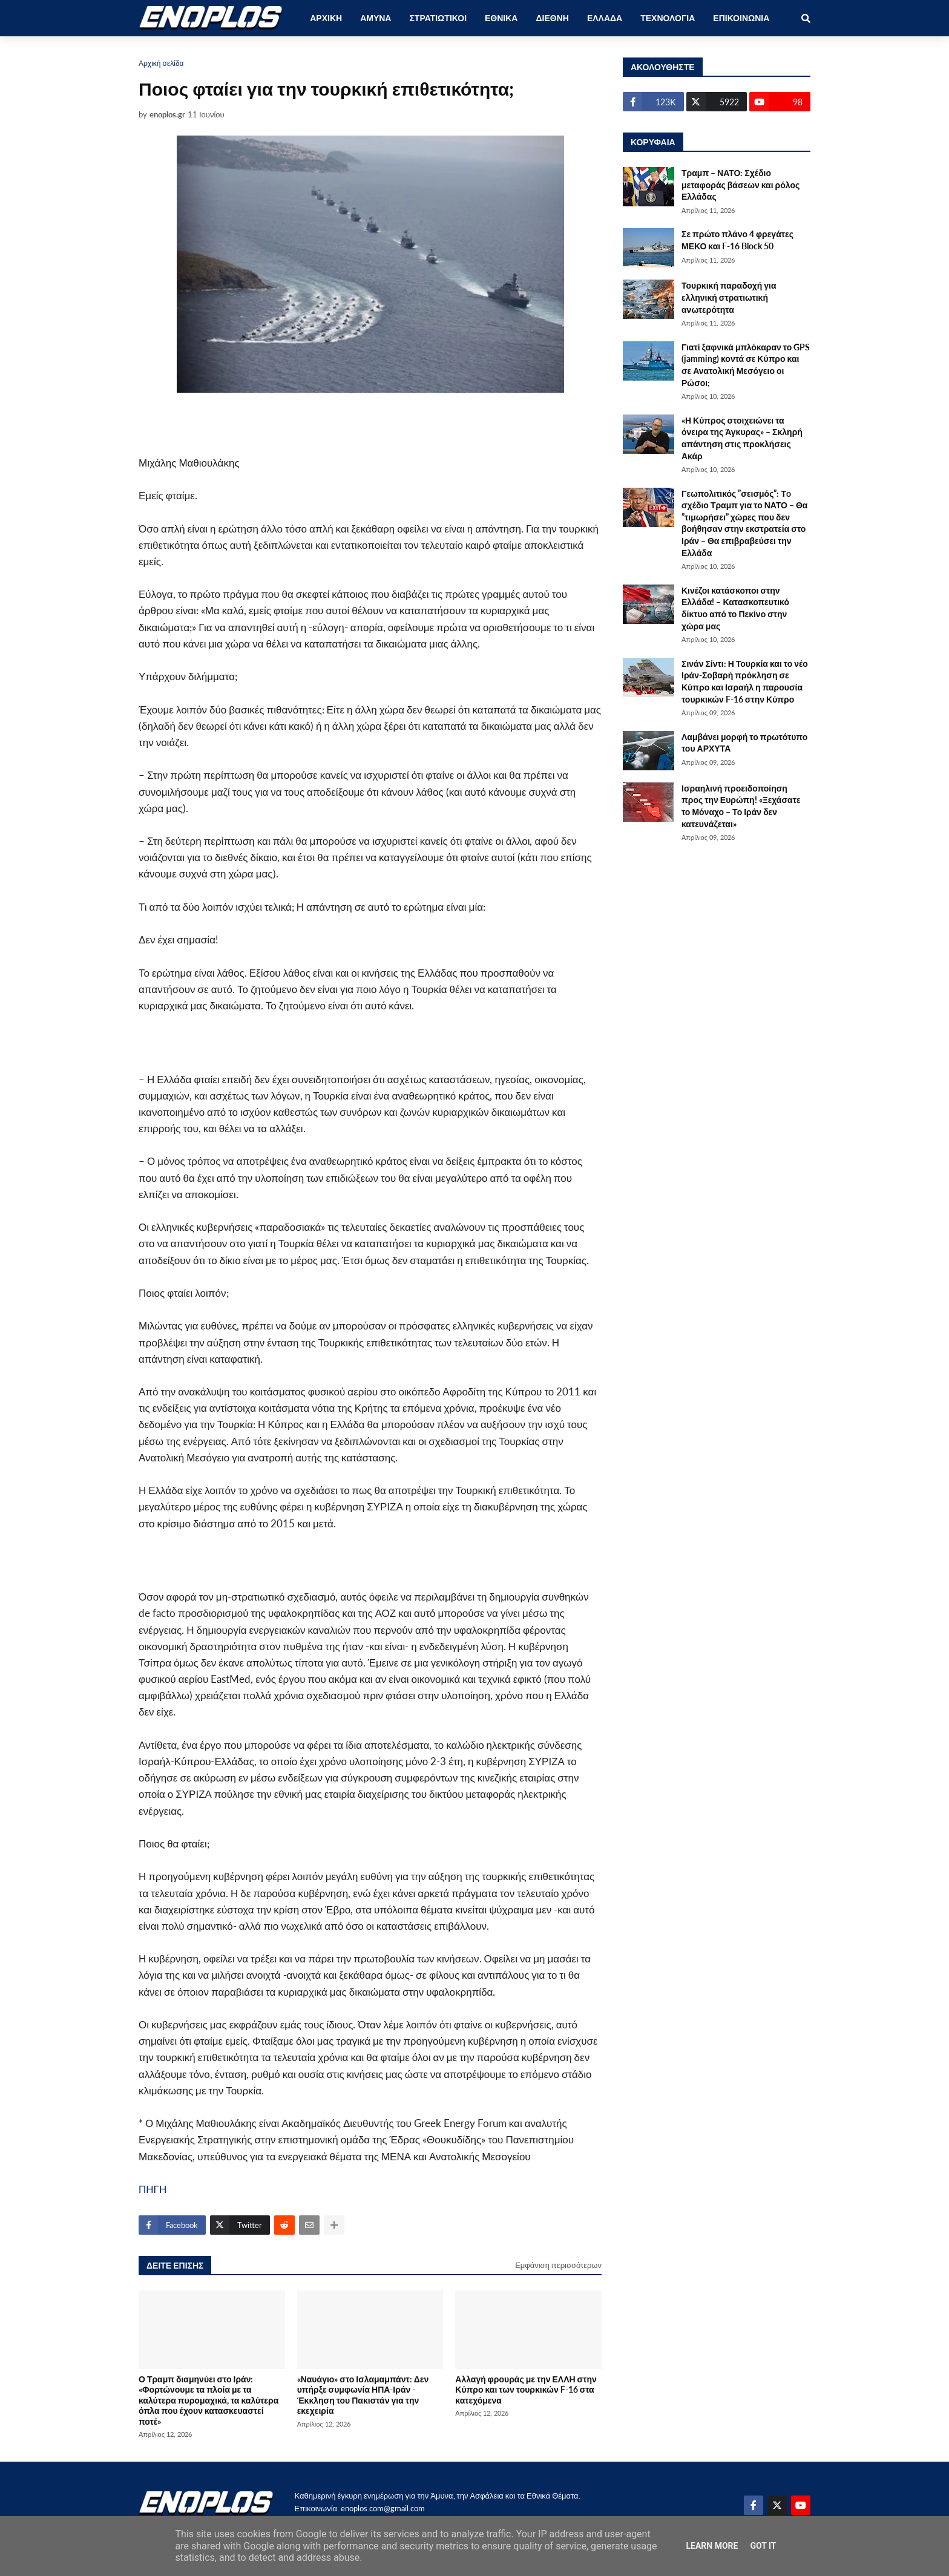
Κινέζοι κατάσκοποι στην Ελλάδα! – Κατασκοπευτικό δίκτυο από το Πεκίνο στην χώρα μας (735, 608)
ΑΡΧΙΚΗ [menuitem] (326, 18)
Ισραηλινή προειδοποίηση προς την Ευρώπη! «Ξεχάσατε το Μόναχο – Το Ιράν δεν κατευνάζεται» (741, 806)
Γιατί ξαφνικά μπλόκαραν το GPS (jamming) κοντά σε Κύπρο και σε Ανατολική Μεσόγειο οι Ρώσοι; (745, 365)
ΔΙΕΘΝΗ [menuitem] (552, 18)
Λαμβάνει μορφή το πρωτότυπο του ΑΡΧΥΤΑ (744, 743)
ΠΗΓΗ (152, 2189)
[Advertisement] (350, 415)
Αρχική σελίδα (161, 63)
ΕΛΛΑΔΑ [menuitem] (604, 18)
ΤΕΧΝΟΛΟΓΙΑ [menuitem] (667, 18)
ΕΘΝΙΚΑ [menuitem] (501, 18)
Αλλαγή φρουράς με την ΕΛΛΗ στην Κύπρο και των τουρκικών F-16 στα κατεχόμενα (525, 2389)
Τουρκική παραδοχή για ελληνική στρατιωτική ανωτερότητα (729, 297)
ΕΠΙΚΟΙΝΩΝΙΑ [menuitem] (741, 18)
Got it (763, 2546)
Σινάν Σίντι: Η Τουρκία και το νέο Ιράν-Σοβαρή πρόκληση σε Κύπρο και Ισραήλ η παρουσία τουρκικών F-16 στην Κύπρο (744, 681)
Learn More (712, 2546)
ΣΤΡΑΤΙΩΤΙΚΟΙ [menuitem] (438, 18)
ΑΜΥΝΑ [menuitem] (375, 18)
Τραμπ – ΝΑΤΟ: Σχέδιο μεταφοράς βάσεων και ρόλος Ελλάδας (740, 185)
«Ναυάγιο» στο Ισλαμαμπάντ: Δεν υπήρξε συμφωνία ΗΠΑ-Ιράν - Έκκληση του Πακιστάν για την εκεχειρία (363, 2395)
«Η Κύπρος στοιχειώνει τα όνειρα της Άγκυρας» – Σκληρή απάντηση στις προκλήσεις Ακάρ (742, 438)
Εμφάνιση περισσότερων (558, 2265)
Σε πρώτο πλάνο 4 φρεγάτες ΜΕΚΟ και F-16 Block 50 (737, 240)
